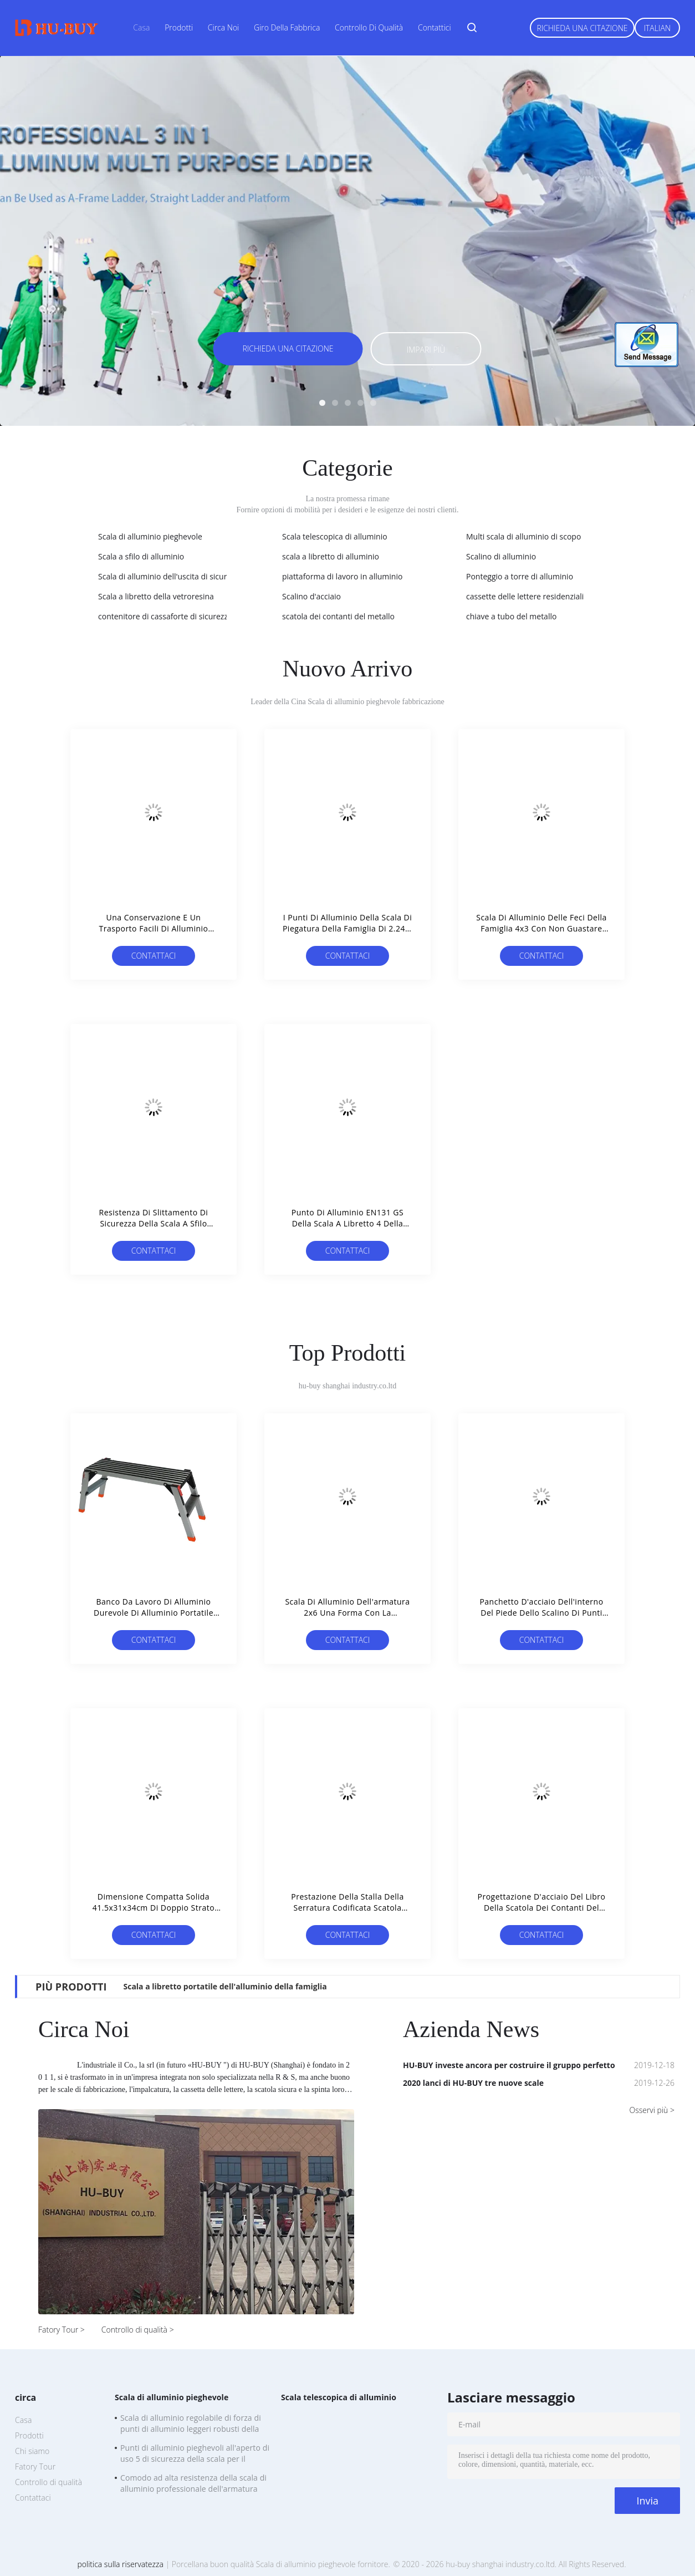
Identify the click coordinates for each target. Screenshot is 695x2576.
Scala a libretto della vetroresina (156, 596)
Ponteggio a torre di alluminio (519, 576)
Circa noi (223, 27)
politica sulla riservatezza (120, 2564)
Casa (141, 27)
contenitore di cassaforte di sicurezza (165, 616)
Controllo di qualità (369, 27)
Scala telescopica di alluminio (334, 536)
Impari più (426, 349)
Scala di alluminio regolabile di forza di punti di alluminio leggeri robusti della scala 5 (190, 2424)
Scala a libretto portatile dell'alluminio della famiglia (224, 1986)
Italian (657, 28)
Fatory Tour (35, 2466)
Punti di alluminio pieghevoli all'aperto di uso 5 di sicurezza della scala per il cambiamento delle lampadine (194, 2454)
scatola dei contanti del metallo (338, 616)
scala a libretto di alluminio (330, 556)
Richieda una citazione (581, 28)
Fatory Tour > (61, 2329)
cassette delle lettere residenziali (525, 596)
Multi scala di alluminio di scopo (523, 536)
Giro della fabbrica (287, 27)
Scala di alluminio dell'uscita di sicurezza (170, 576)
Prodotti (179, 27)
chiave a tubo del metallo (511, 616)
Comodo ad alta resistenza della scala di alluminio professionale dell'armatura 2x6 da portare (193, 2484)
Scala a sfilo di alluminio (141, 556)
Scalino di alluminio (501, 556)
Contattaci (153, 955)
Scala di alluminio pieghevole (150, 536)
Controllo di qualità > (137, 2329)
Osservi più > (651, 2110)
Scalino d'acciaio (311, 596)
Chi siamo (32, 2451)
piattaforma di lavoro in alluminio (342, 576)
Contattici (434, 27)
